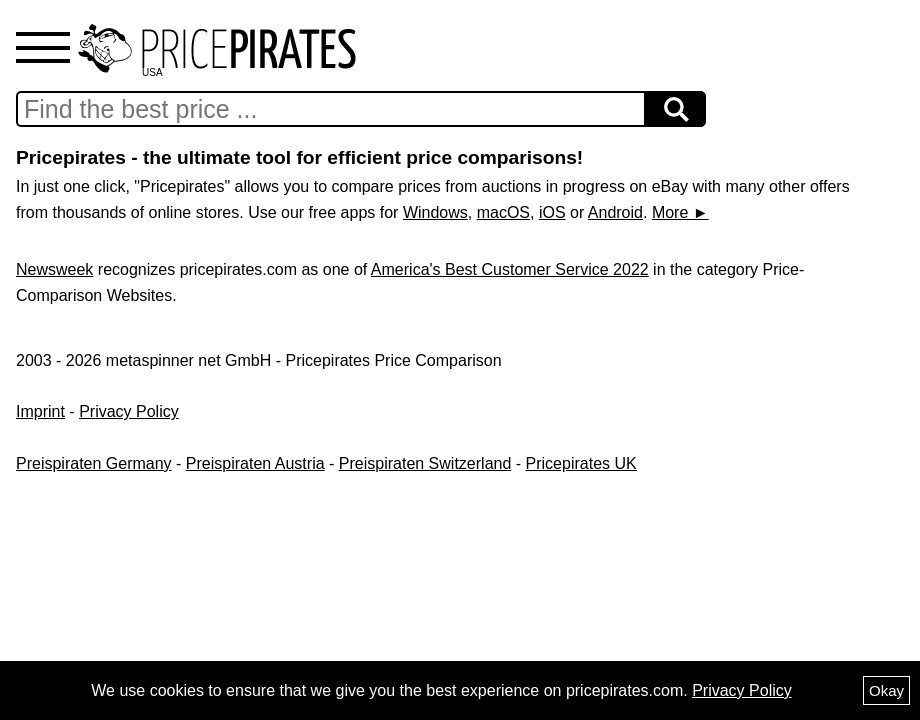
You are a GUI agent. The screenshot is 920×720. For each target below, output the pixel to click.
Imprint (40, 411)
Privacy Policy (129, 411)
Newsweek (54, 269)
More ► (680, 212)
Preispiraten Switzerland (425, 463)
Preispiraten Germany (94, 463)
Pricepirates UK (581, 463)
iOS (552, 212)
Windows (435, 212)
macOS (503, 212)
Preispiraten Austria (255, 463)
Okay (886, 690)
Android (615, 212)
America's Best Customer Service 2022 (510, 269)
